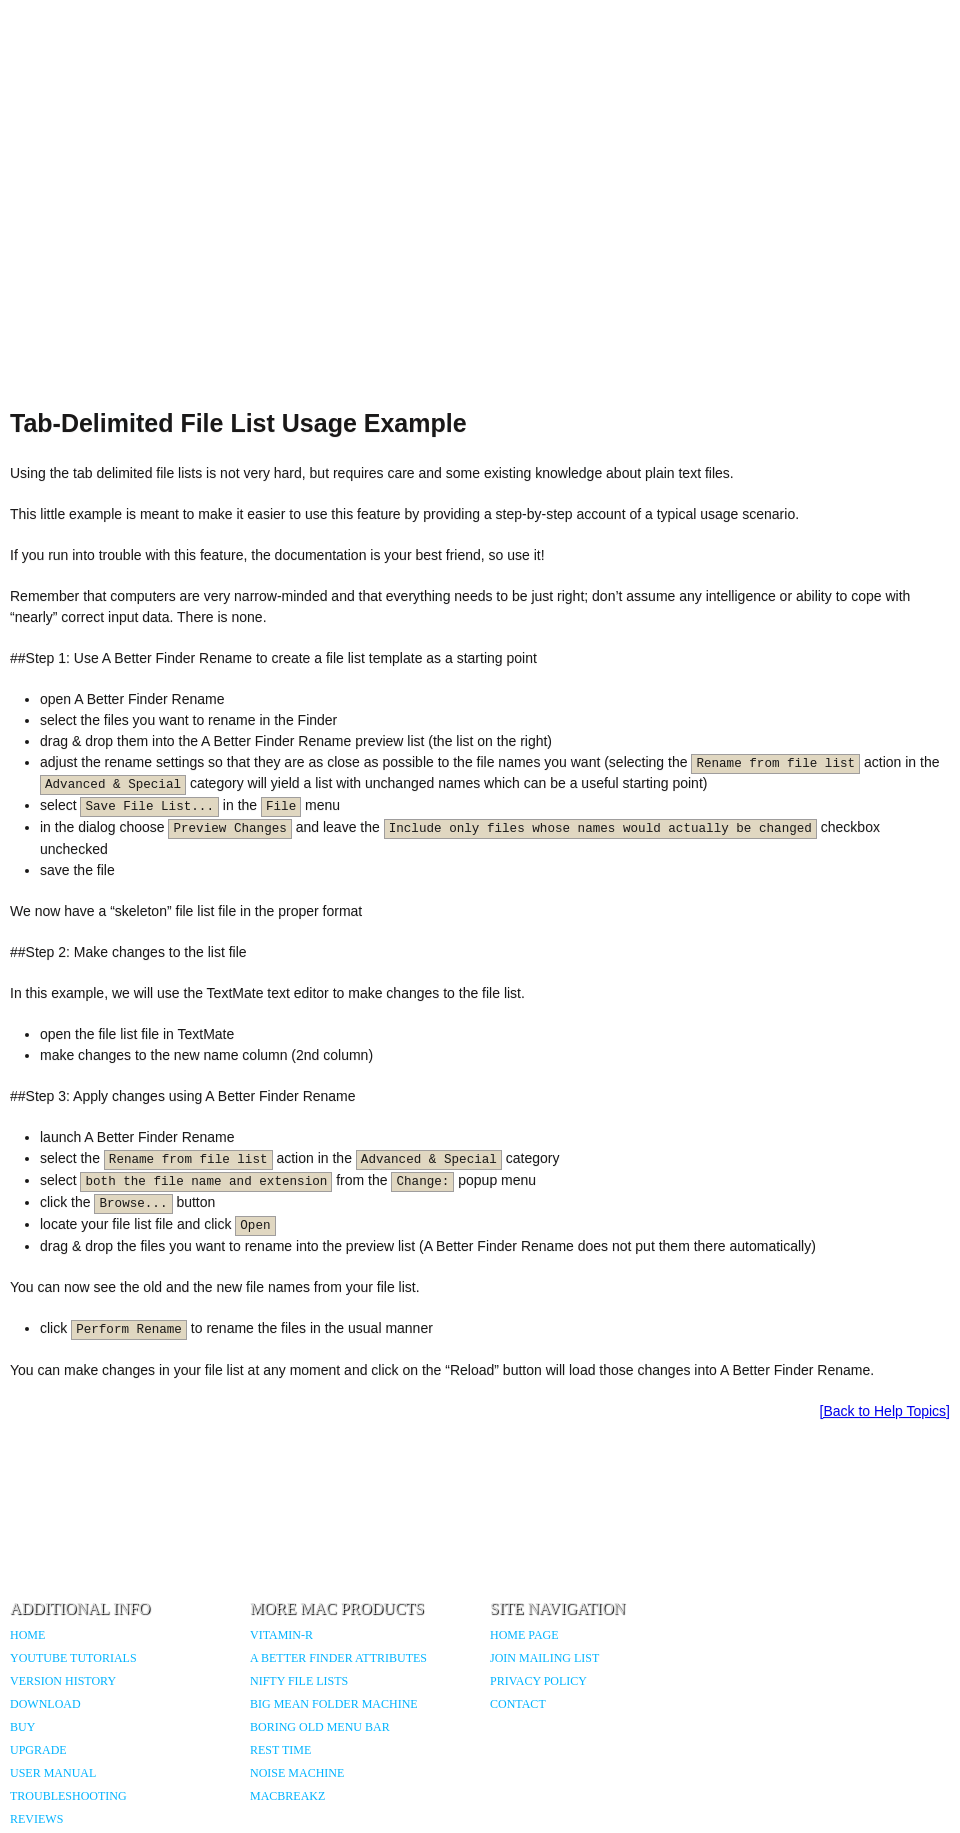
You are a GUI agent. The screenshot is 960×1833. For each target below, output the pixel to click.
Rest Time (280, 1750)
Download (45, 1704)
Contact (518, 1704)
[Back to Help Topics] (885, 1411)
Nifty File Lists (299, 1681)
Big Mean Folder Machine (334, 1704)
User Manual (53, 1773)
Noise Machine (297, 1773)
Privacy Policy (538, 1681)
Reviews (36, 1819)
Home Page (524, 1635)
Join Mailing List (544, 1658)
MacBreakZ (287, 1796)
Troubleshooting (68, 1796)
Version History (63, 1681)
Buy (22, 1727)
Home (27, 1635)
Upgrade (38, 1750)
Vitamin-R (281, 1635)
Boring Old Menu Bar (320, 1727)
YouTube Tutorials (73, 1658)
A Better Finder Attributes (338, 1658)
